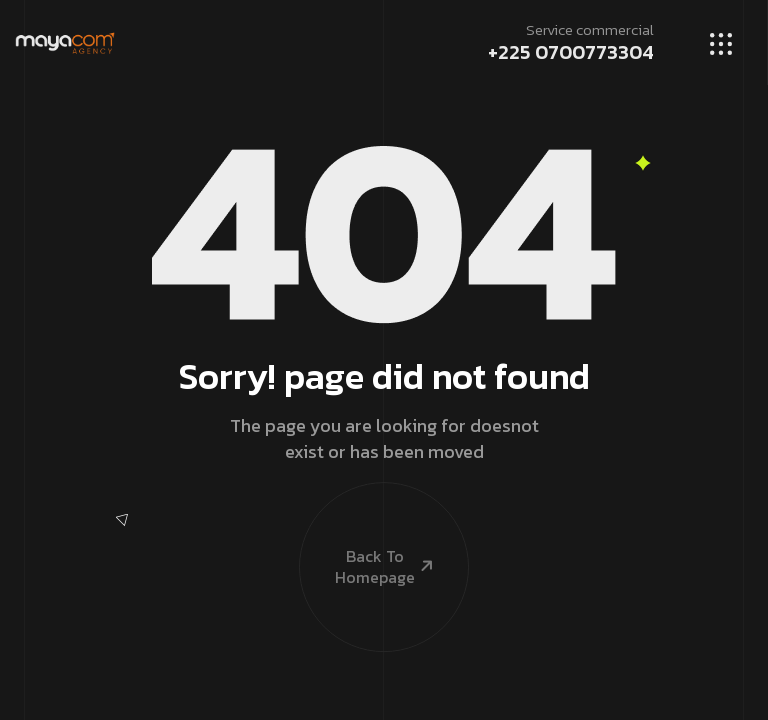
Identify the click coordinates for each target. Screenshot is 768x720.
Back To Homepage (367, 534)
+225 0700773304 (571, 52)
